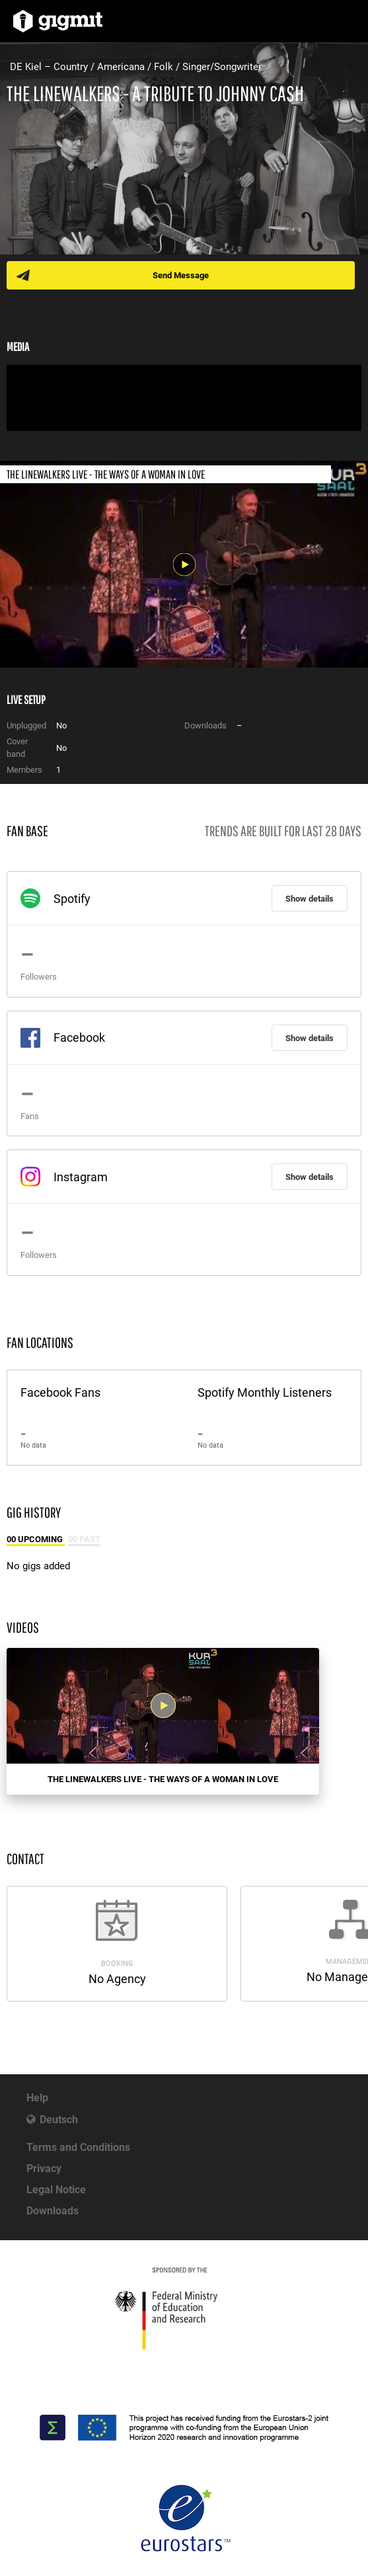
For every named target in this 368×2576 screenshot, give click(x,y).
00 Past (84, 1539)
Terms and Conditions (78, 2147)
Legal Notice (56, 2189)
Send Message (181, 275)
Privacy (43, 2168)
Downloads (52, 2211)
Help (37, 2097)
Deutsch (59, 2119)
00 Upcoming (36, 1539)
